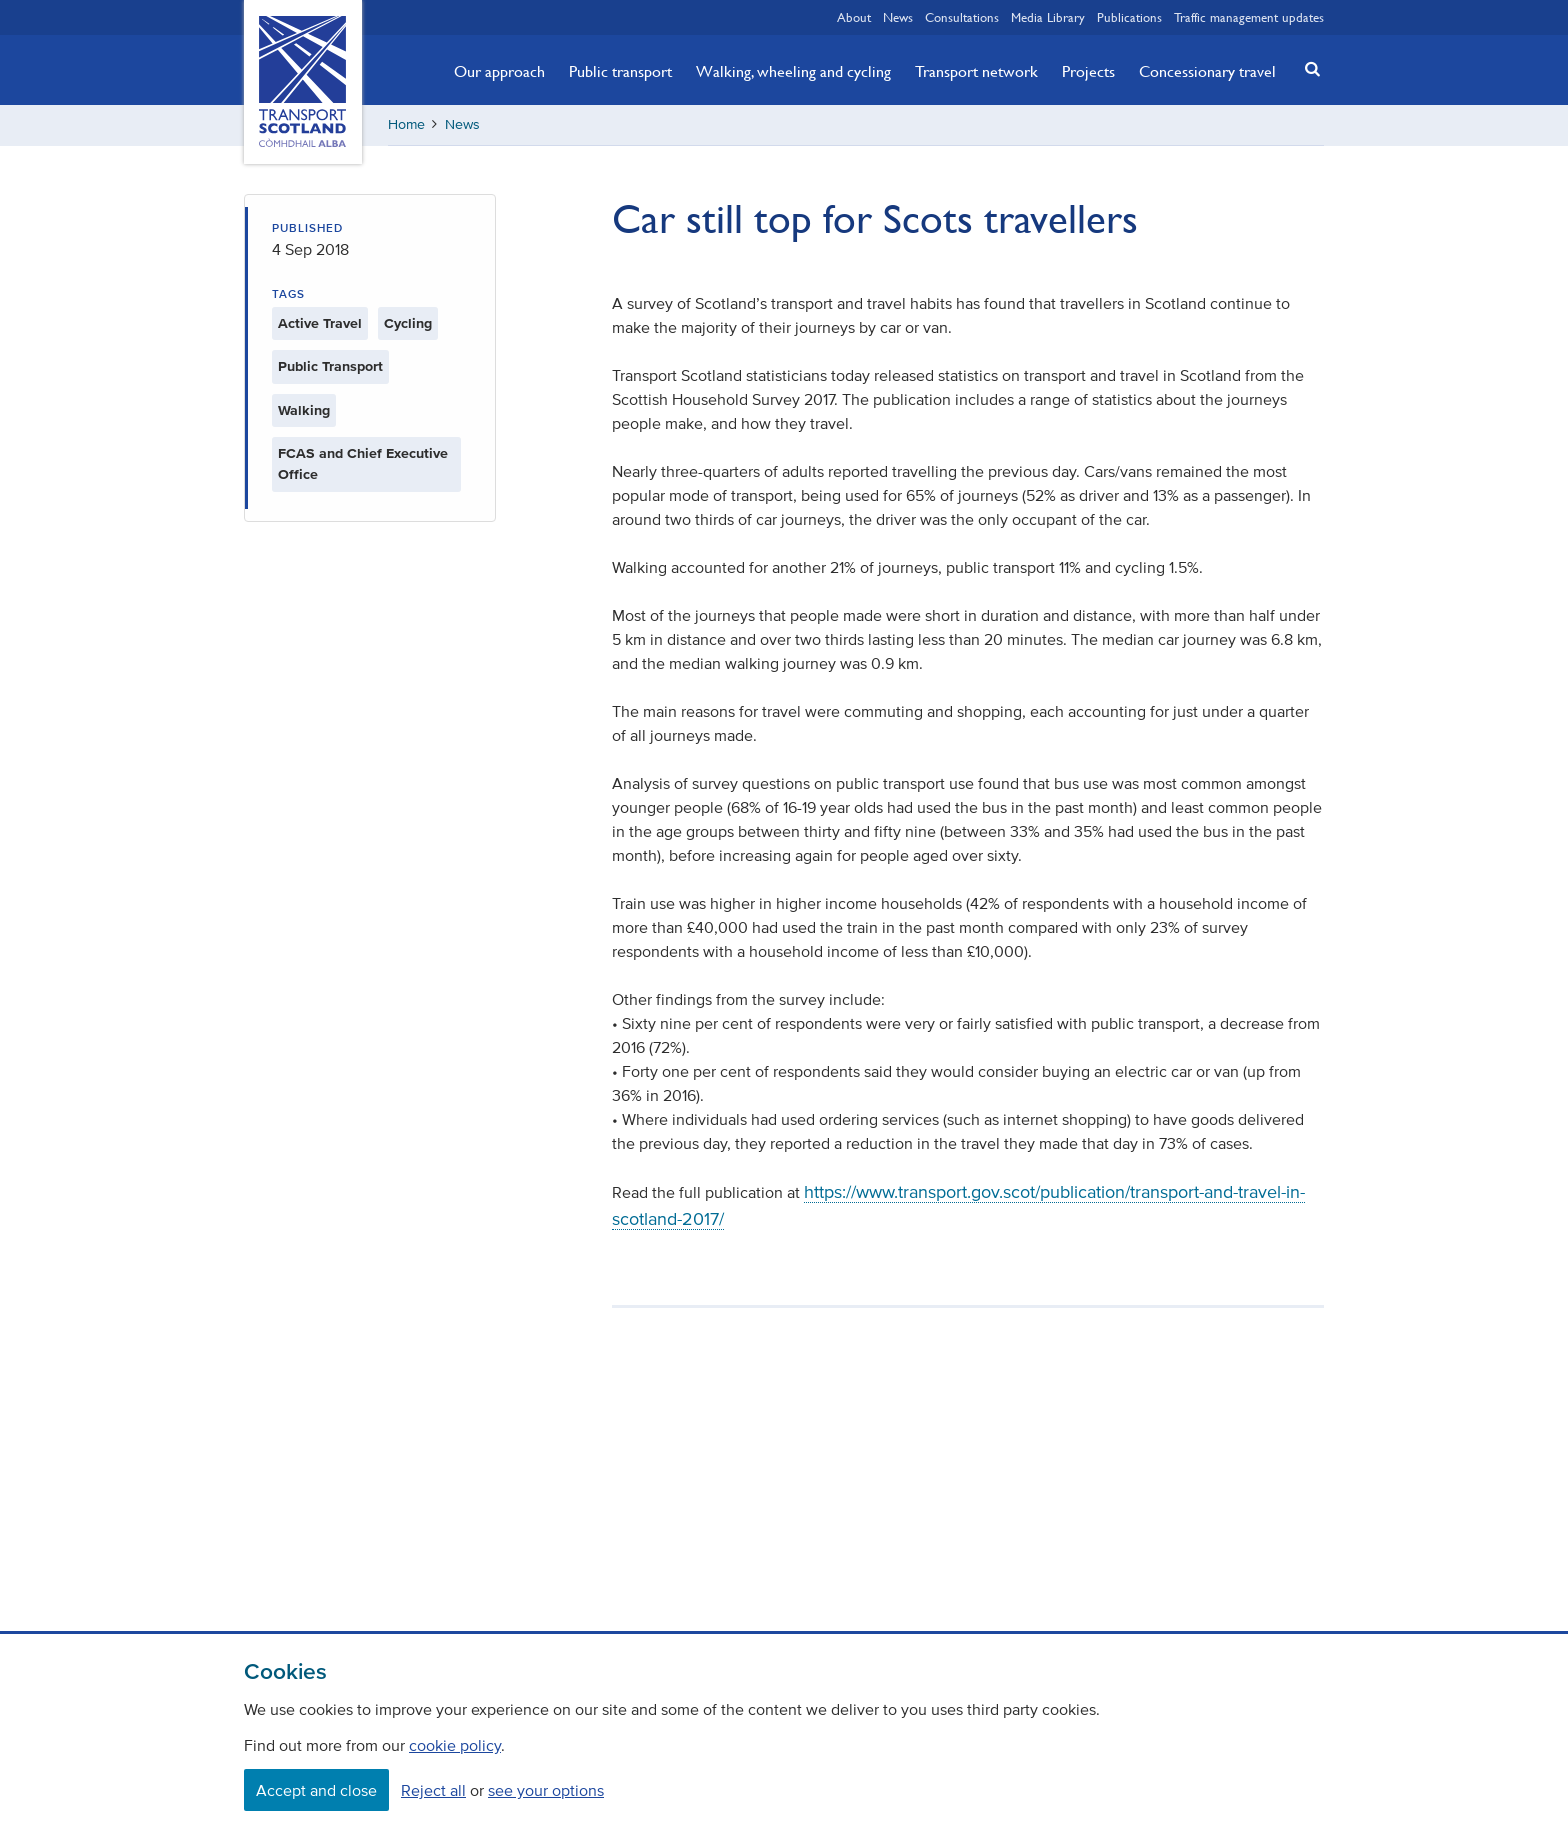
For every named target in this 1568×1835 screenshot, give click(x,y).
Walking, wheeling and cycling (793, 71)
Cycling (408, 323)
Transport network (976, 71)
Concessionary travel (1207, 71)
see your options (546, 1790)
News (898, 17)
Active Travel (320, 323)
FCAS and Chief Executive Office (363, 464)
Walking (304, 410)
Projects (1088, 71)
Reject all (433, 1790)
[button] (1307, 68)
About (854, 17)
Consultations (962, 17)
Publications (1129, 17)
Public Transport (330, 366)
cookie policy (455, 1745)
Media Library (1048, 17)
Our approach (499, 71)
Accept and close (316, 1790)
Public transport (620, 71)
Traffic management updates (1249, 17)
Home (406, 124)
